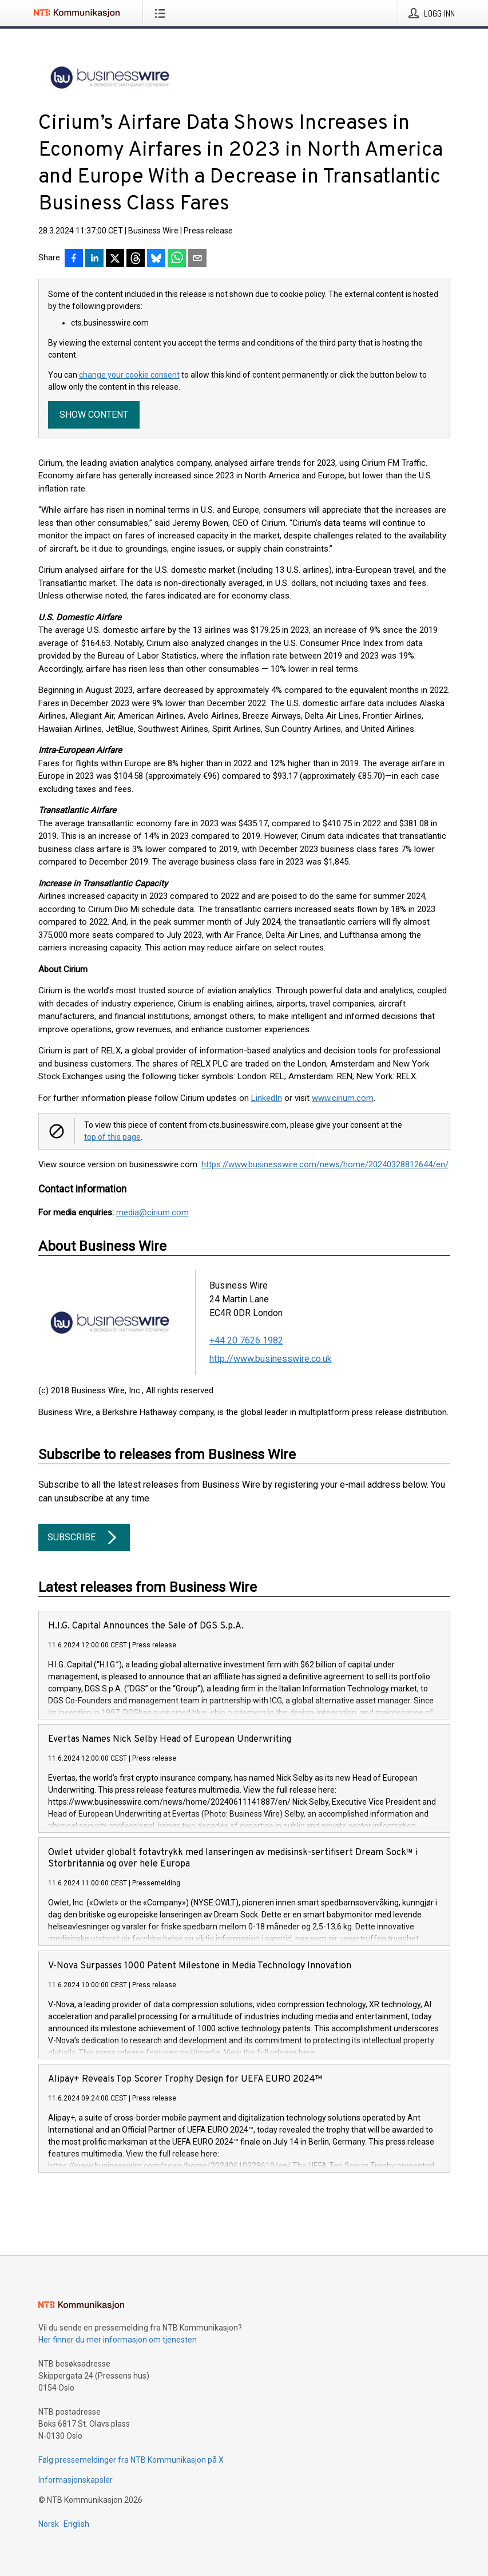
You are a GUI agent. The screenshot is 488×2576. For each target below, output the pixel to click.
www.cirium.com (343, 1098)
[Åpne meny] (162, 13)
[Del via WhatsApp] (177, 259)
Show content (93, 414)
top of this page (112, 1137)
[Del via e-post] (197, 259)
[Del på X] (115, 259)
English (76, 2524)
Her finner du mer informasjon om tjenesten (117, 2339)
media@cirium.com (152, 1212)
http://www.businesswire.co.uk (270, 1358)
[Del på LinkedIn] (94, 259)
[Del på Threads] (135, 259)
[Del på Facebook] (74, 259)
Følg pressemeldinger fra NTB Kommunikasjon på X (131, 2459)
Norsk (48, 2524)
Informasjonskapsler (75, 2479)
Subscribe (84, 1537)
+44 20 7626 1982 (246, 1340)
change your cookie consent (129, 374)
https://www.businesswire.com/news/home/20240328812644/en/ (325, 1164)
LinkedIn (266, 1098)
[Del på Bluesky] (156, 259)
